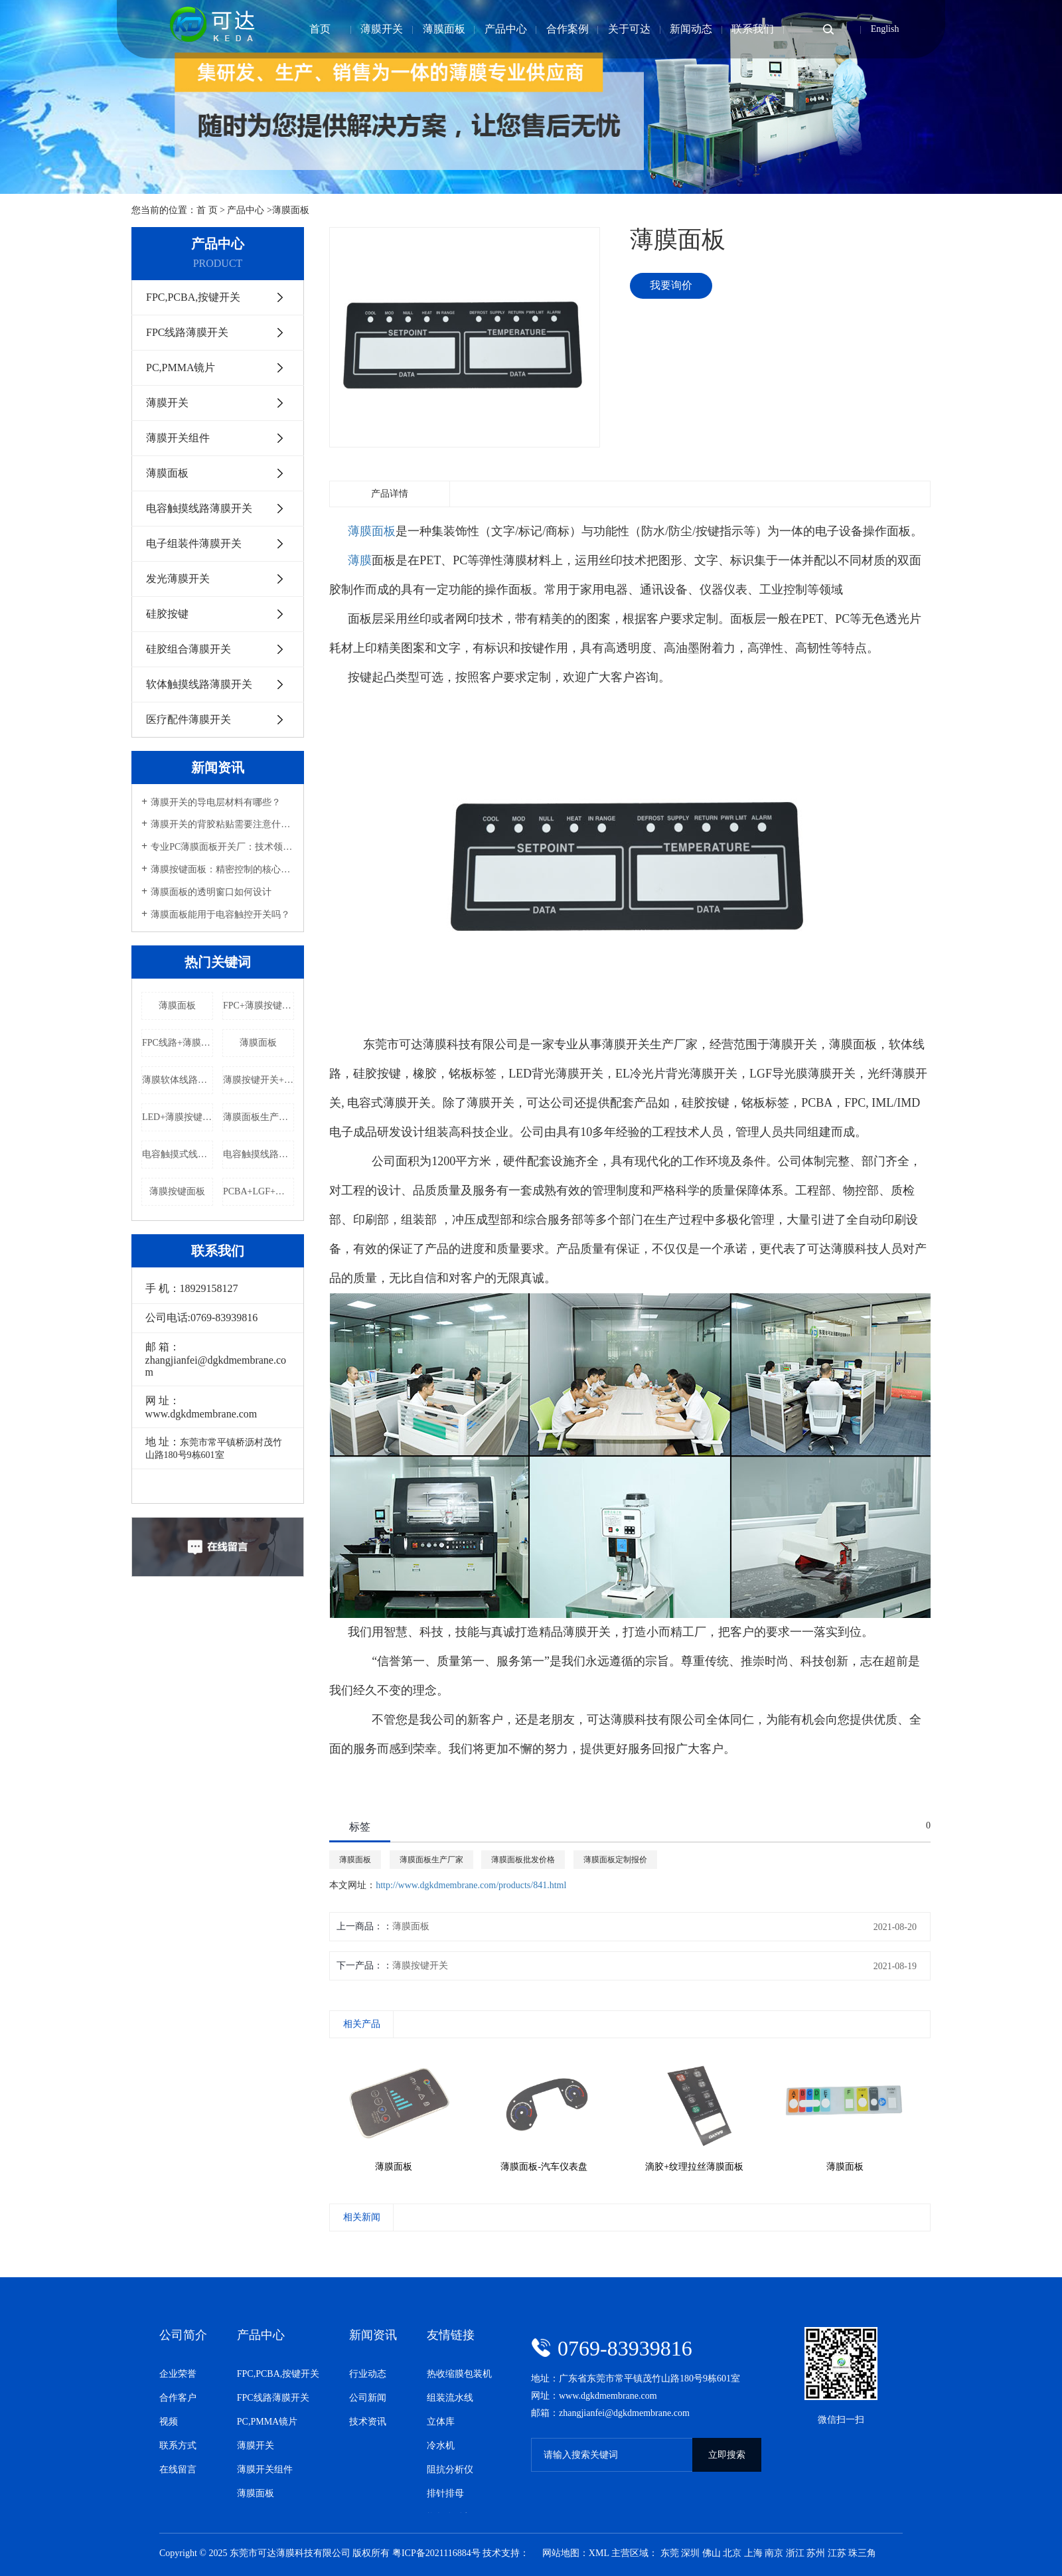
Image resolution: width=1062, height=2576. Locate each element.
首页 (320, 29)
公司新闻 (367, 2398)
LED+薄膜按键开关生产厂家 (177, 1117)
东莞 (669, 2553)
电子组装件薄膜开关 (192, 543)
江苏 (837, 2553)
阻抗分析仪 (450, 2469)
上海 (753, 2553)
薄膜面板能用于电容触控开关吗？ (220, 915)
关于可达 (629, 29)
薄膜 (360, 560)
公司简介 (183, 2335)
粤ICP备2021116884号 (436, 2553)
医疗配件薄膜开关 (187, 719)
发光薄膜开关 (176, 578)
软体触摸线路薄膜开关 (197, 684)
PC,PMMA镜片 (179, 367)
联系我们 (752, 29)
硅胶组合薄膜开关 (187, 649)
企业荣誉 (177, 2374)
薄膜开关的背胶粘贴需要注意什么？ (222, 824)
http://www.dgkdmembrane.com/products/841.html (471, 1885)
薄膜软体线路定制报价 (177, 1080)
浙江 (795, 2553)
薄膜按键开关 (420, 1966)
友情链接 (451, 2335)
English (885, 29)
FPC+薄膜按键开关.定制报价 (258, 1005)
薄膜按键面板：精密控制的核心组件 (222, 869)
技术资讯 (367, 2422)
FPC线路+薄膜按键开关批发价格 (177, 1043)
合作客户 (177, 2398)
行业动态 (367, 2374)
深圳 (690, 2553)
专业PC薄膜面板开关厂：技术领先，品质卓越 (222, 847)
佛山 (711, 2553)
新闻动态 (691, 29)
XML (599, 2553)
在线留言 (177, 2469)
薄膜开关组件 (176, 437)
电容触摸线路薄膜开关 (197, 508)
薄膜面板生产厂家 (258, 1117)
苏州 (815, 2553)
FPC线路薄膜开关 (185, 332)
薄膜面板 (444, 29)
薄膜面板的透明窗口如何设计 (211, 892)
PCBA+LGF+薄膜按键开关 (258, 1191)
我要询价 (671, 285)
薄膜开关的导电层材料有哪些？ (216, 802)
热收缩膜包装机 (459, 2374)
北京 (732, 2553)
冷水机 (441, 2446)
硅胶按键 (166, 613)
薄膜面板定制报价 (615, 1859)
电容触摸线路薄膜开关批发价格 (258, 1154)
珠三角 (862, 2553)
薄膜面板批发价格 (523, 1859)
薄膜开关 (381, 29)
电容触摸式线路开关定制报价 (177, 1154)
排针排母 (445, 2493)
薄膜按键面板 (177, 1191)
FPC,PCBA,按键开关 (191, 297)
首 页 (207, 210)
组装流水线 (450, 2398)
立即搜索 (726, 2455)
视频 (168, 2422)
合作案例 (567, 29)
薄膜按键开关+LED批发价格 (258, 1080)
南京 (774, 2553)
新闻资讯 (373, 2335)
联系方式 (177, 2446)
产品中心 (506, 29)
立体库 (441, 2422)
